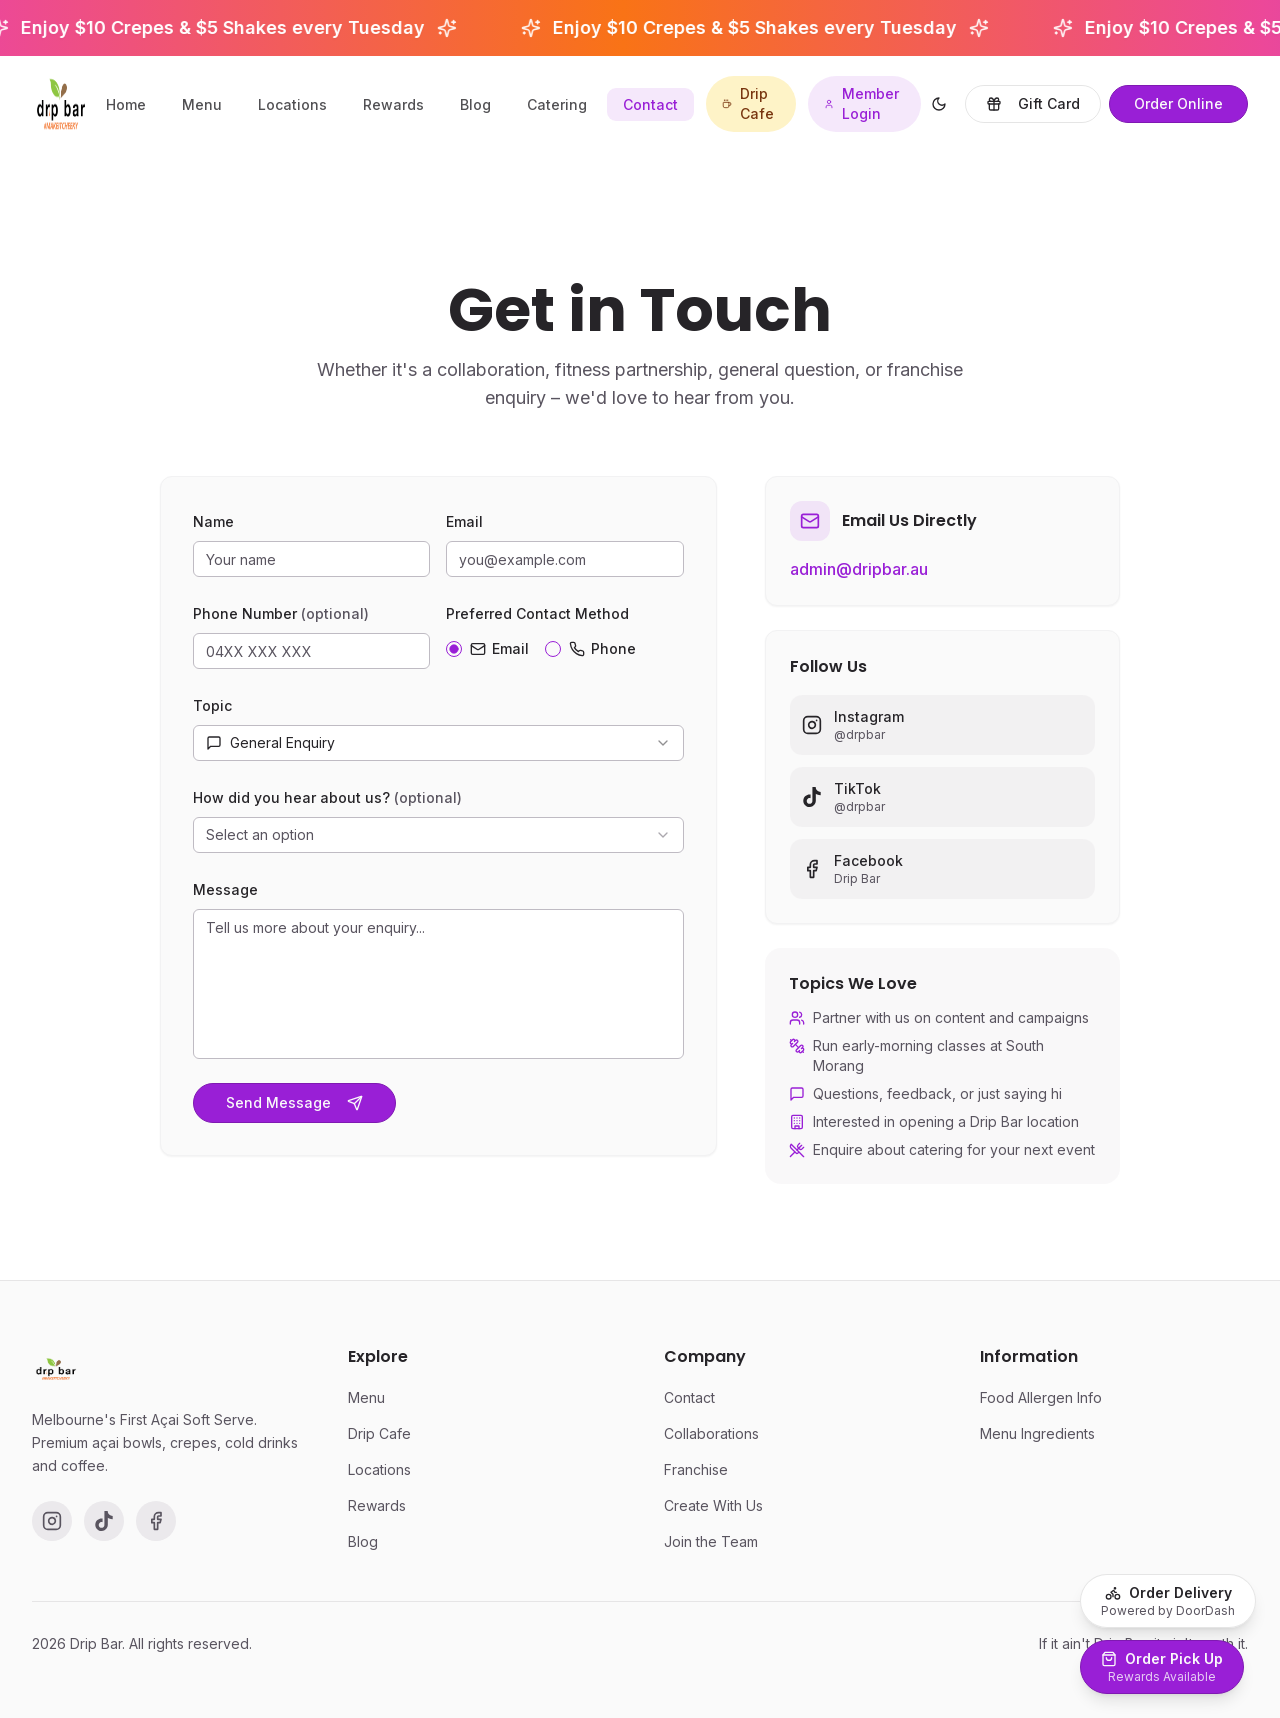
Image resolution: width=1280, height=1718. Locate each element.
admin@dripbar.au (859, 583)
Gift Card (1033, 103)
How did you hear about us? (327, 803)
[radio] (454, 655)
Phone (602, 655)
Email (464, 527)
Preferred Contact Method (537, 619)
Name (213, 527)
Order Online (1178, 103)
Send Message (294, 1108)
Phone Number (281, 619)
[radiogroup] (564, 651)
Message (225, 895)
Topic (212, 711)
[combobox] (438, 749)
